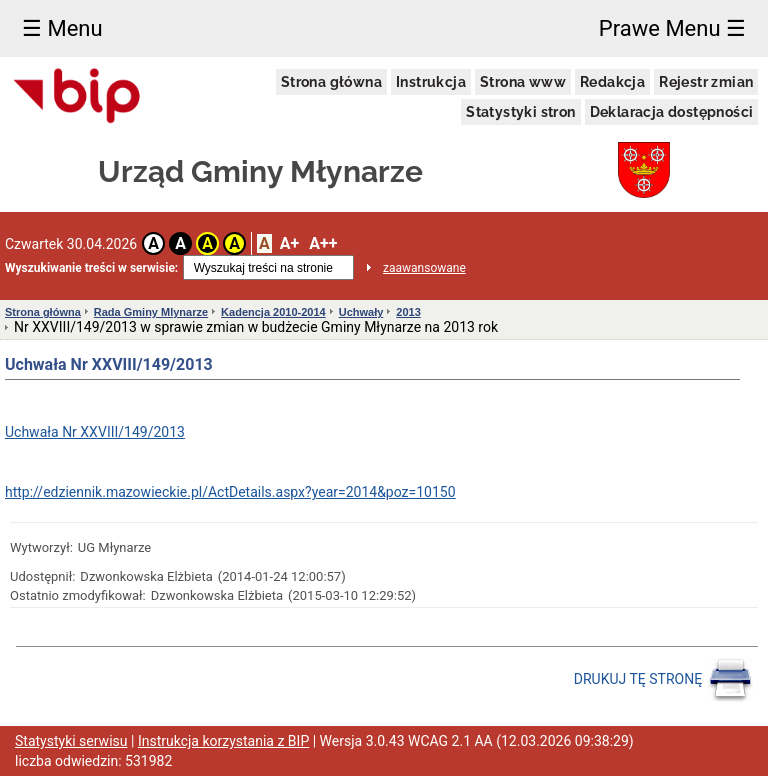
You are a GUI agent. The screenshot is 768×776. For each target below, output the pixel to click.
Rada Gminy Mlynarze (151, 312)
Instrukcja (431, 82)
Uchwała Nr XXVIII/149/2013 (95, 432)
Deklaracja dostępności (672, 112)
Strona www (523, 82)
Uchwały (361, 312)
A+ (289, 243)
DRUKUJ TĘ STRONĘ (663, 680)
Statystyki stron (520, 112)
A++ (323, 243)
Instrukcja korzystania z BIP (223, 741)
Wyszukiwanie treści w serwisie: (91, 268)
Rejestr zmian (706, 82)
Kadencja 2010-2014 (273, 312)
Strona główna (331, 82)
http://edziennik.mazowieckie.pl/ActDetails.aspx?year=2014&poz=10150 (230, 492)
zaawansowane (424, 268)
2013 (408, 312)
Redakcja (612, 82)
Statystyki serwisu (71, 741)
